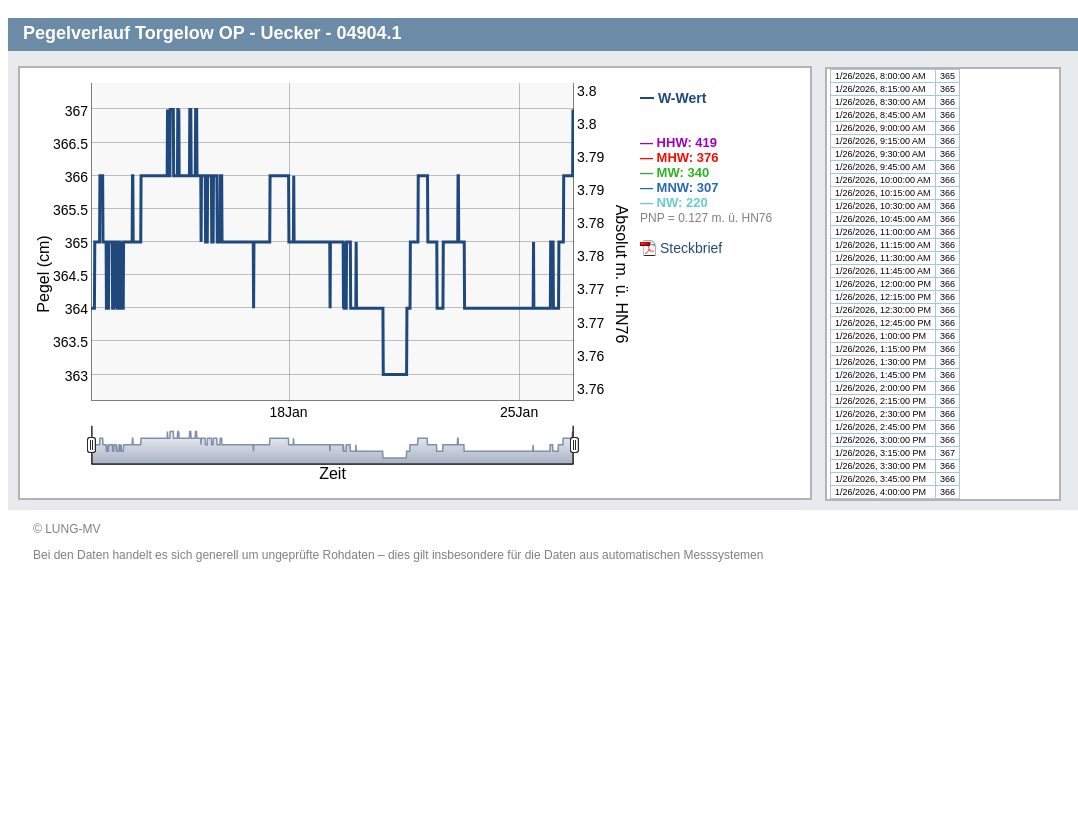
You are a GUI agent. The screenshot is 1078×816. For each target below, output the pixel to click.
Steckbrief (691, 248)
